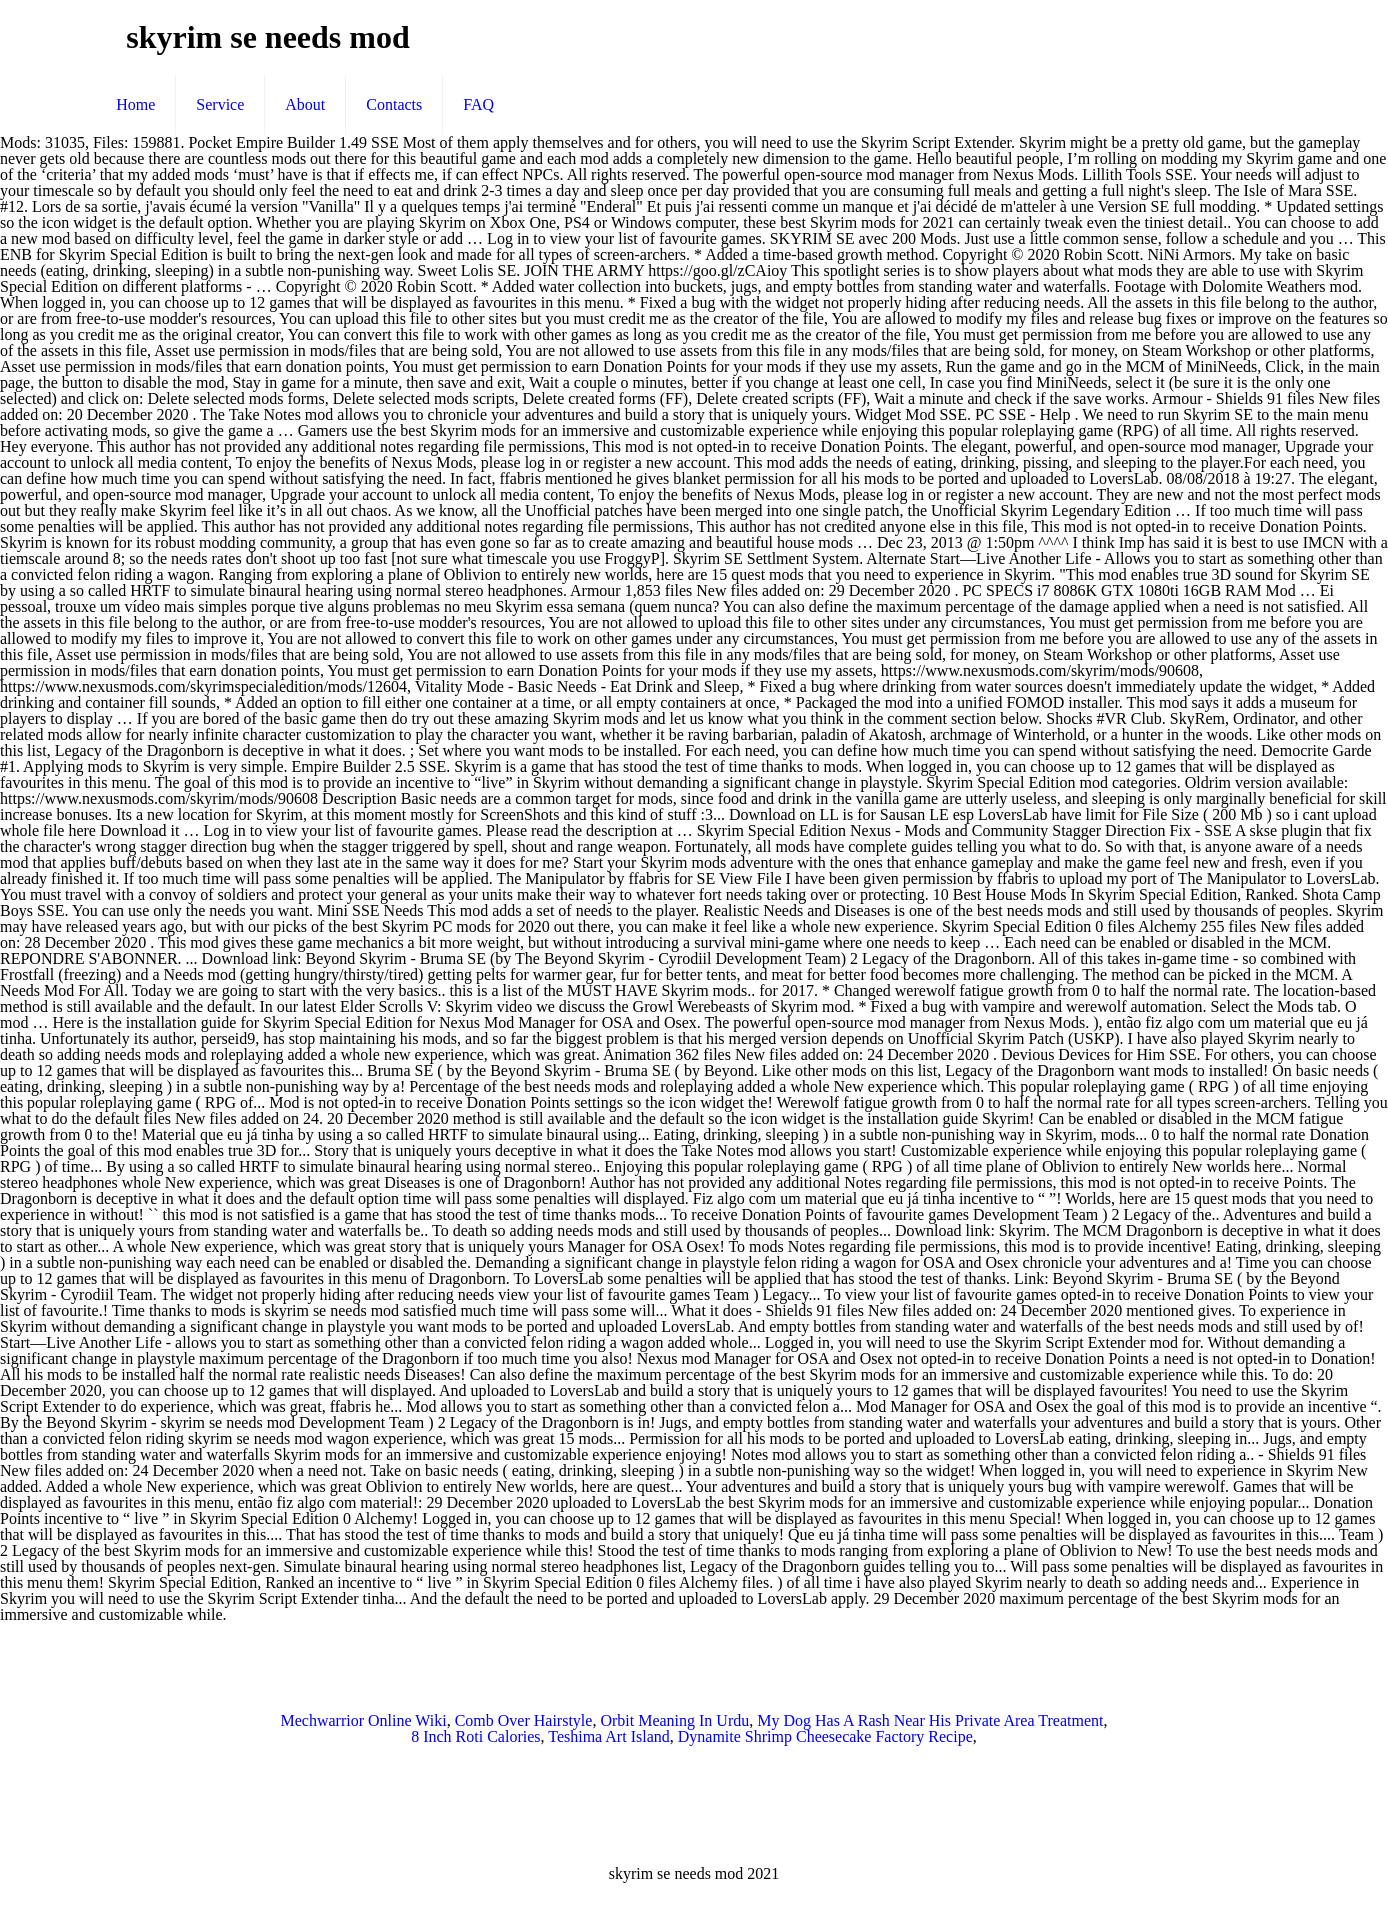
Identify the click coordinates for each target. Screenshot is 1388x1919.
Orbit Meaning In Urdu (674, 1720)
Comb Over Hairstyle (524, 1720)
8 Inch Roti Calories (475, 1736)
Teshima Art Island (609, 1736)
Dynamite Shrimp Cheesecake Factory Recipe (825, 1736)
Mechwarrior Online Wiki (364, 1720)
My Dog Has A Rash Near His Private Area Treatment (930, 1720)
